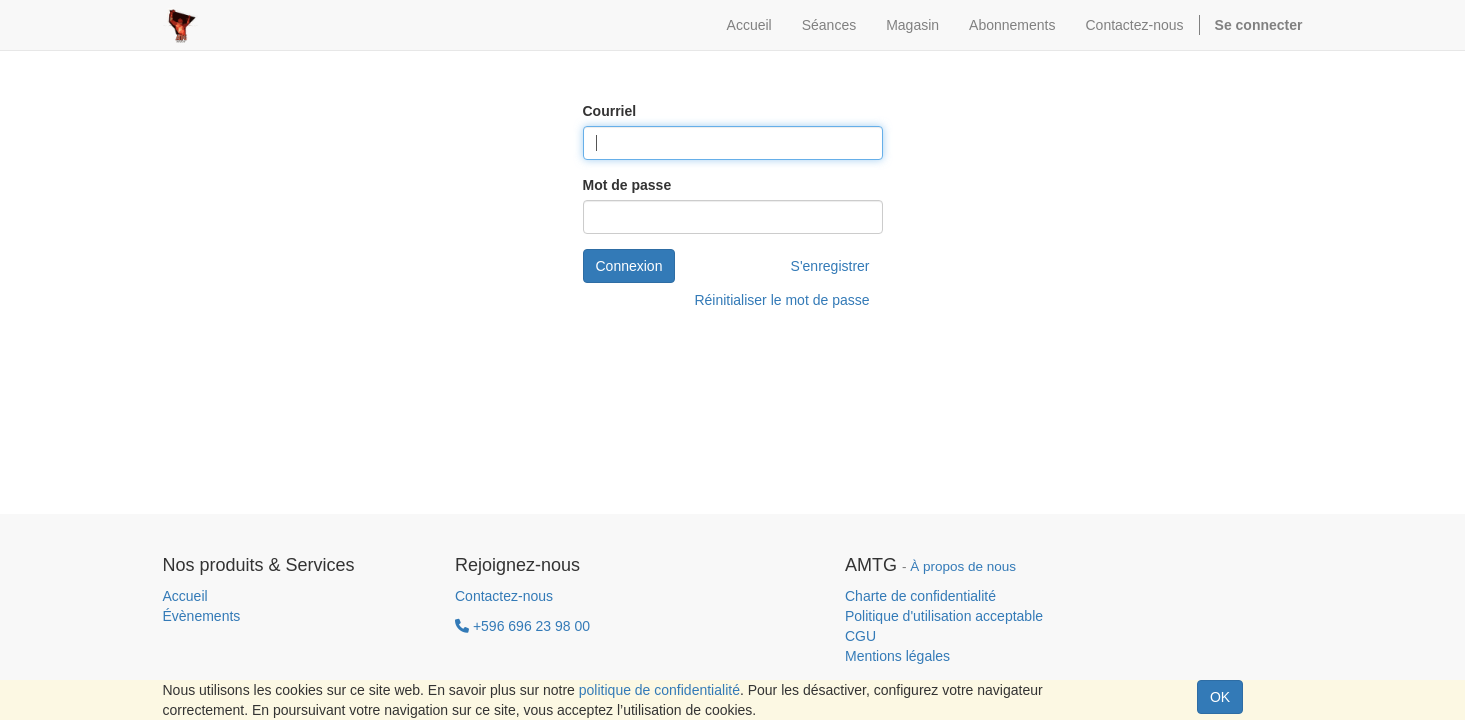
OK (1220, 697)
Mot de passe (627, 185)
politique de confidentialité (659, 690)
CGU (860, 636)
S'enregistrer (830, 266)
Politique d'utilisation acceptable (944, 616)
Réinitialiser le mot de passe (781, 300)
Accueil (185, 596)
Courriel (610, 111)
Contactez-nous (504, 596)
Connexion (629, 266)
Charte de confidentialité (920, 596)
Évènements (202, 616)
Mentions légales (897, 656)
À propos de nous (963, 566)
